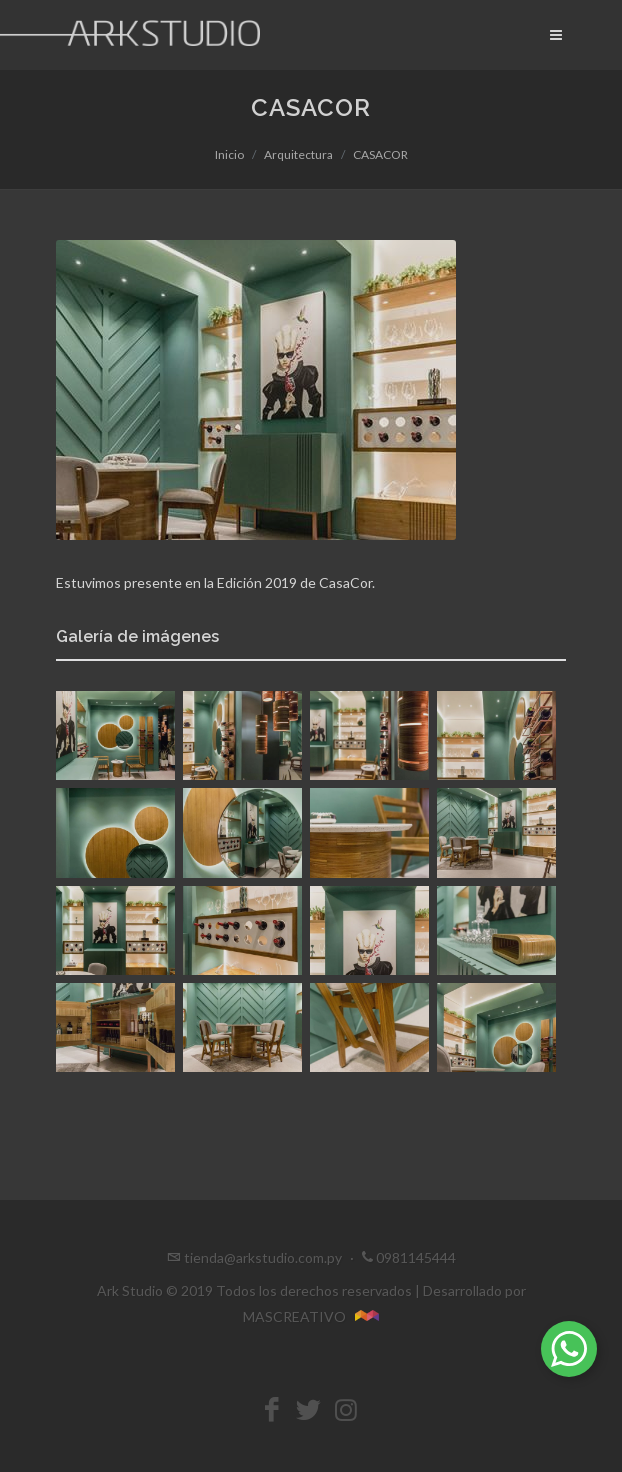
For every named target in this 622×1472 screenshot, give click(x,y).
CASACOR (380, 154)
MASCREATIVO (311, 1316)
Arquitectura (298, 154)
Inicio (229, 154)
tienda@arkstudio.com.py (263, 1257)
